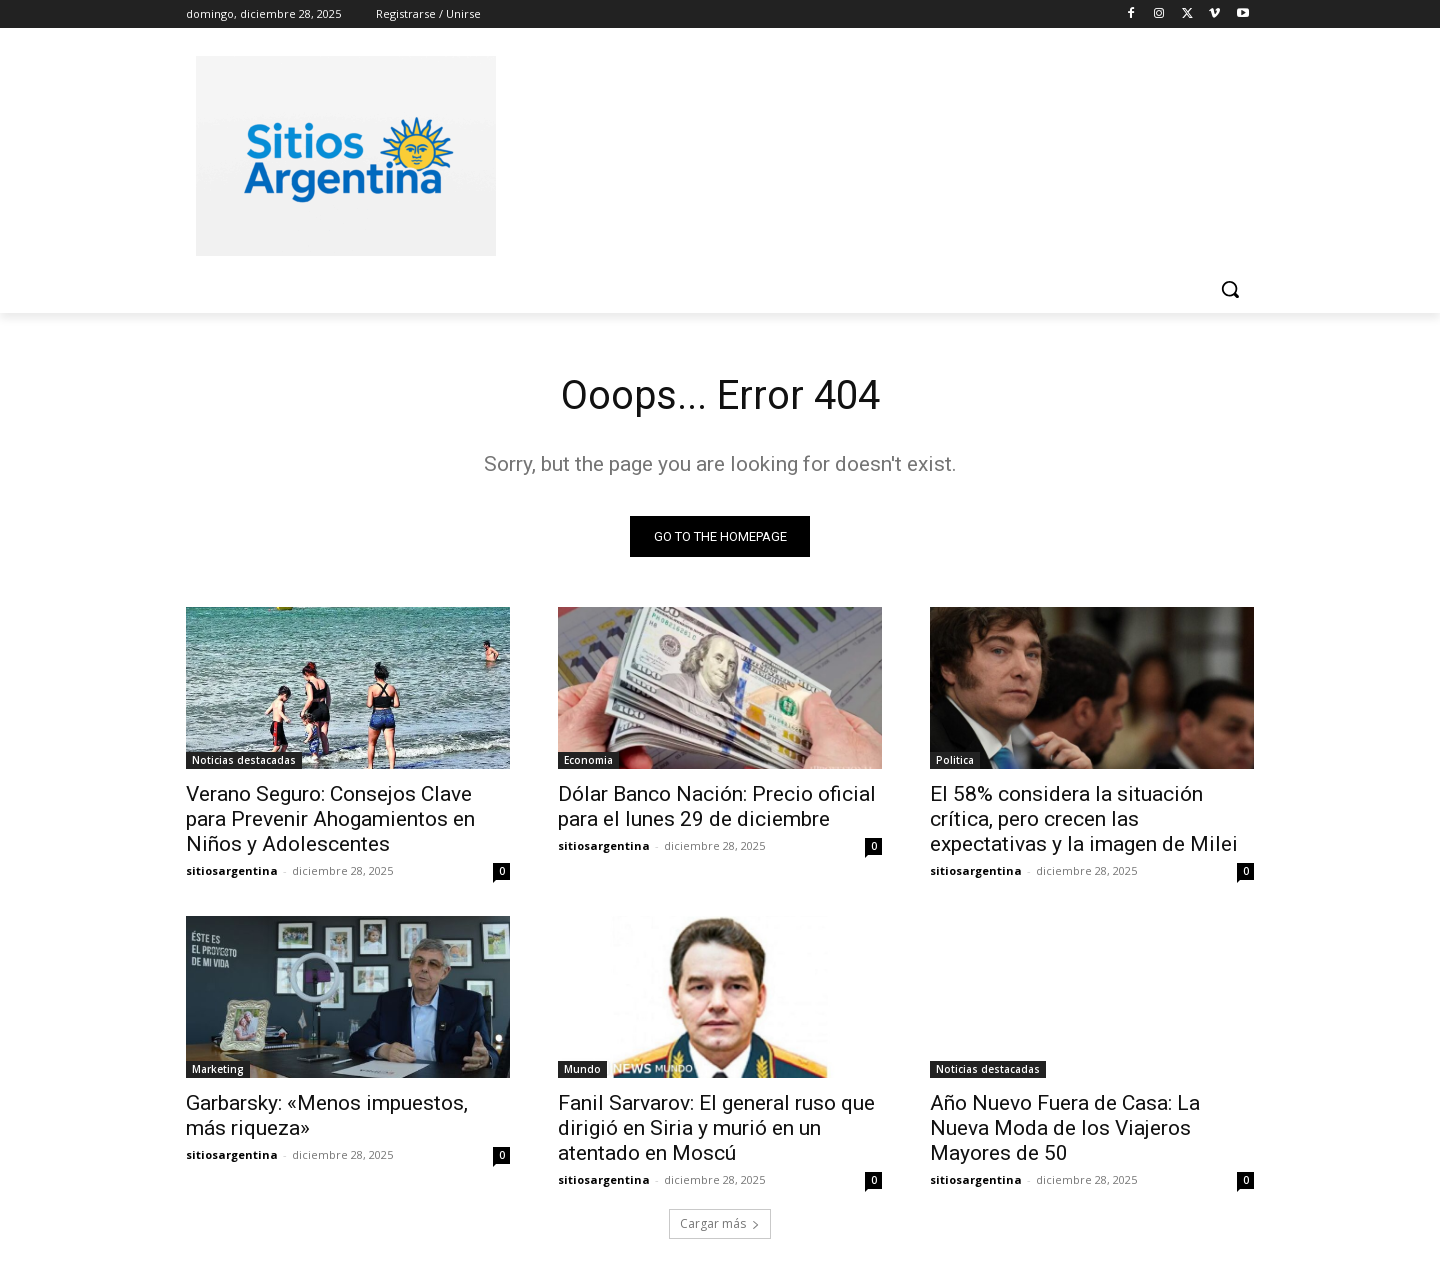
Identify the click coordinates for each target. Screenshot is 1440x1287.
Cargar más (720, 1223)
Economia (588, 760)
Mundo (582, 1069)
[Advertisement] (870, 153)
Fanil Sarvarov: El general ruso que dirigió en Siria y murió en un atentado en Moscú (716, 1128)
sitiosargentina (232, 870)
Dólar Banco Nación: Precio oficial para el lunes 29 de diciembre (717, 806)
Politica (955, 760)
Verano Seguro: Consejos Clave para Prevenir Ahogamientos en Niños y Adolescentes (330, 819)
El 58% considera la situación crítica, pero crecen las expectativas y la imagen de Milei (1084, 819)
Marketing (218, 1069)
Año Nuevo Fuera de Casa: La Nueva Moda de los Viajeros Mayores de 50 (1065, 1128)
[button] (1230, 289)
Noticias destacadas (244, 760)
